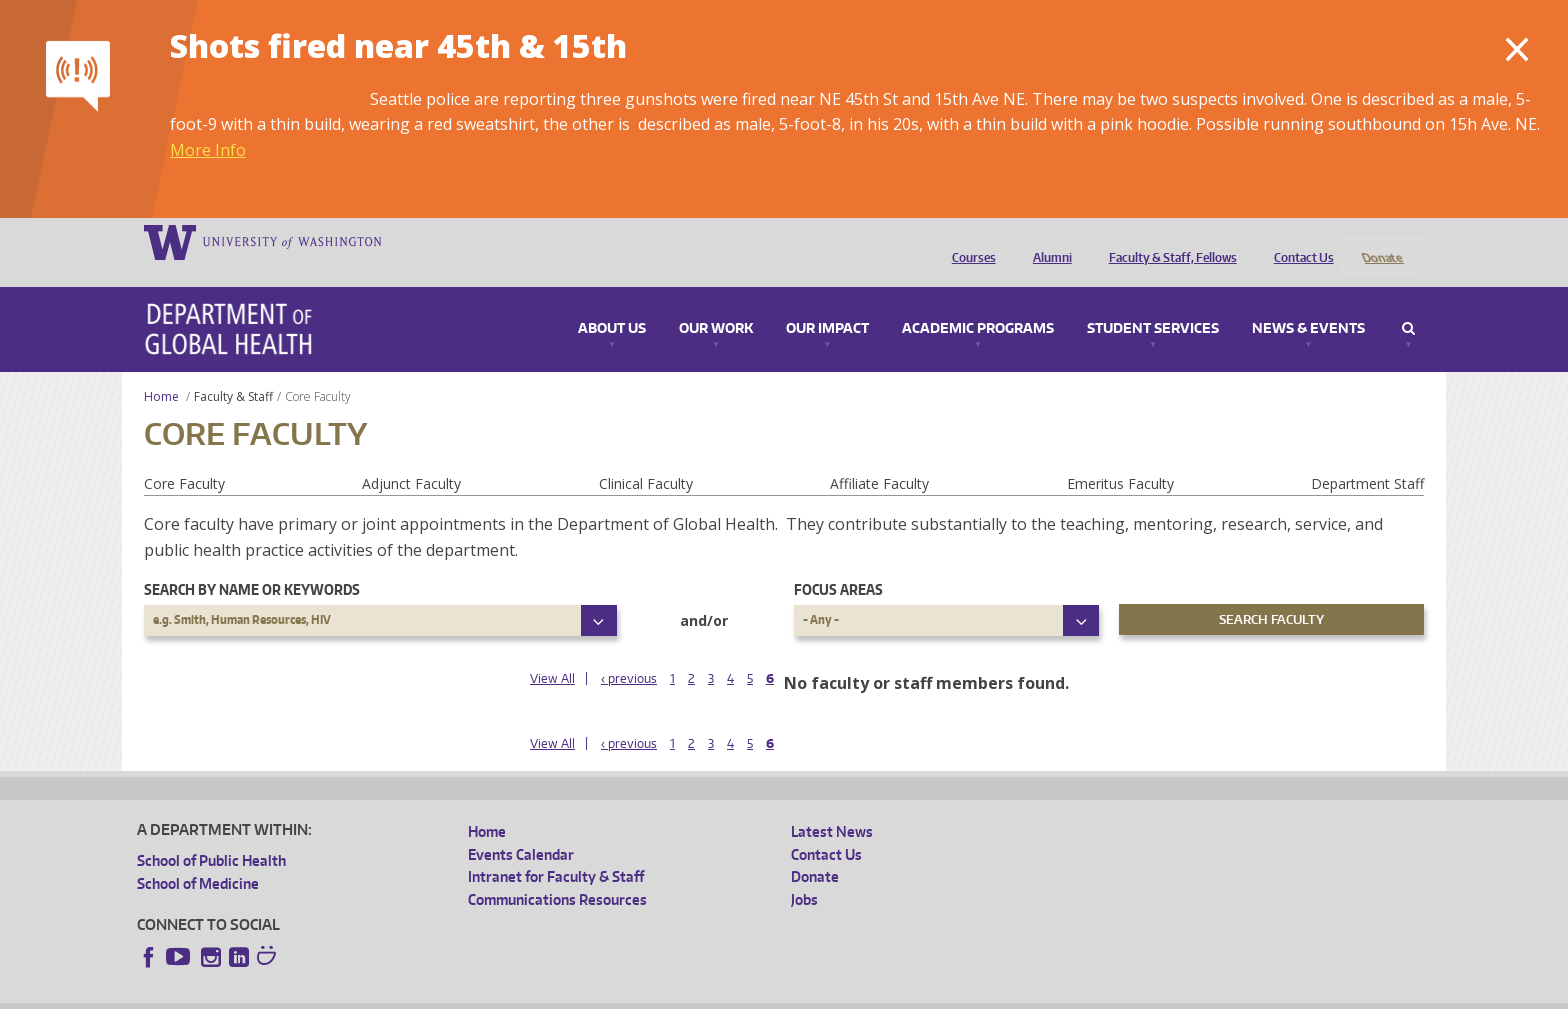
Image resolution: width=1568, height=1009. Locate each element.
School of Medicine (198, 856)
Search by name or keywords (252, 563)
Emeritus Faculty (1120, 456)
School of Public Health (211, 834)
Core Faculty (184, 456)
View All (552, 651)
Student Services (1153, 302)
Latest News (832, 805)
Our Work (716, 302)
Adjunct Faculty (411, 456)
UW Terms (483, 993)
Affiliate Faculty (879, 456)
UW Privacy (402, 993)
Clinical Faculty (646, 456)
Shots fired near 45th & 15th (398, 45)
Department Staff (1367, 456)
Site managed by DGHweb (602, 993)
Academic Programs (978, 302)
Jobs (804, 872)
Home (161, 369)
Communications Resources (557, 872)
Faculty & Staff (233, 369)
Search (1408, 302)
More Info (208, 150)
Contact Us (1299, 241)
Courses (969, 241)
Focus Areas (838, 563)
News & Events (1308, 302)
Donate (1381, 241)
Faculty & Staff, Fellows (1168, 241)
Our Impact (827, 302)
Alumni (1047, 241)
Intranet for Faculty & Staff (556, 850)
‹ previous (629, 651)
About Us (612, 302)
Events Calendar (521, 827)
